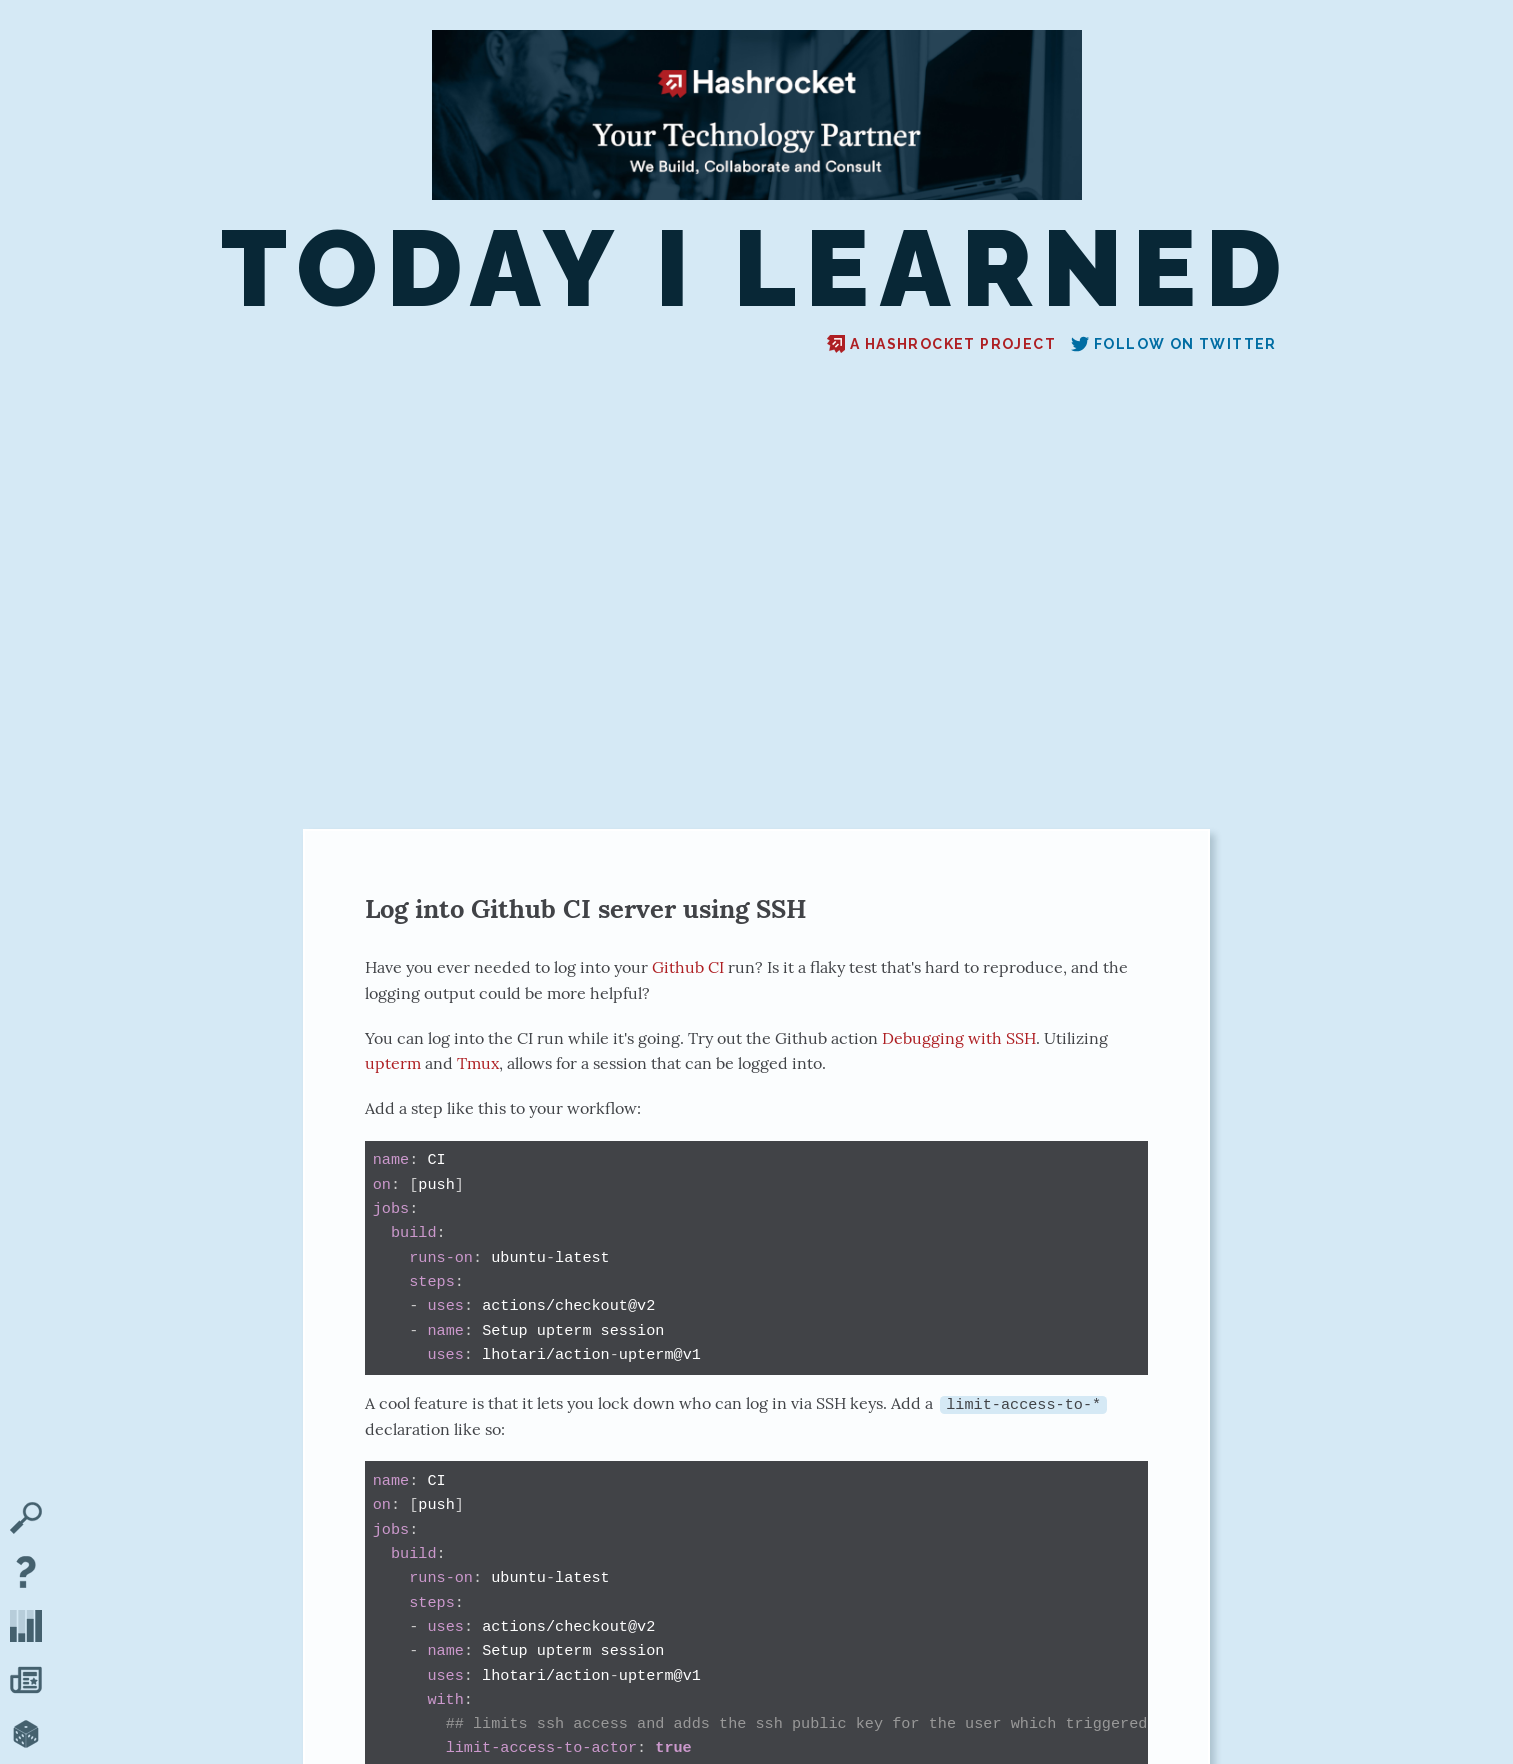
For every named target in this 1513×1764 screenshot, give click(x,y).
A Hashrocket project (941, 344)
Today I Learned (756, 269)
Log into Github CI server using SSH (586, 908)
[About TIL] (26, 1574)
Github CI (688, 967)
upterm (393, 1063)
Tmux (478, 1063)
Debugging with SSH (959, 1038)
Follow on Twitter (1174, 344)
